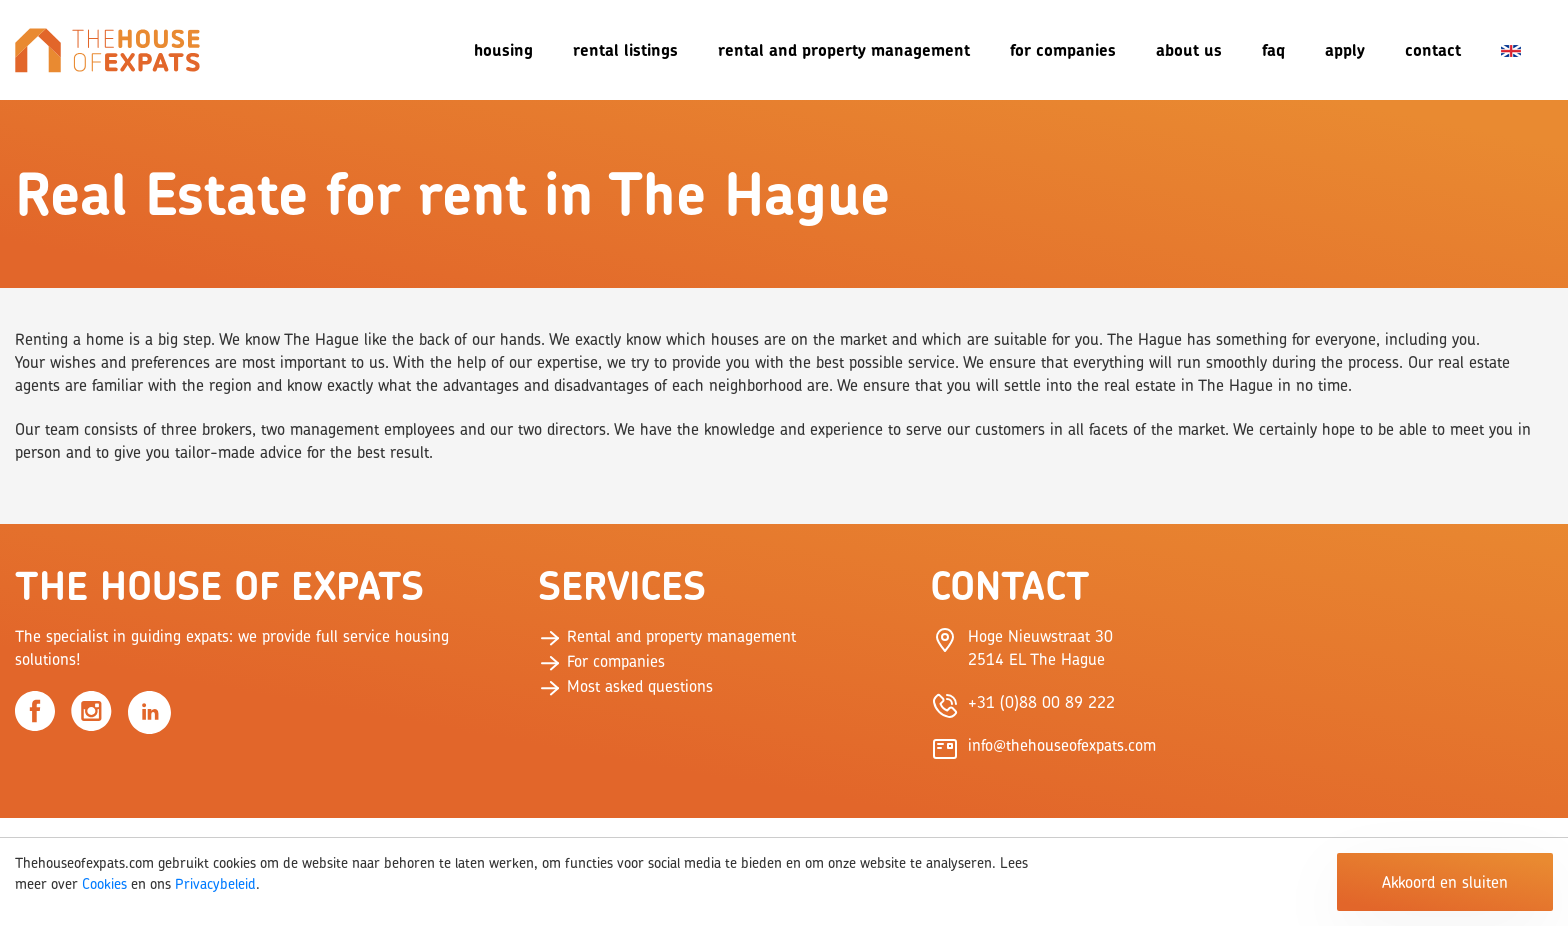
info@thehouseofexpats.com (1062, 745)
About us (1189, 50)
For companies (1063, 50)
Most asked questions (625, 686)
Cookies (104, 883)
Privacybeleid (215, 883)
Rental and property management (667, 636)
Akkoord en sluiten (1445, 882)
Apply (1345, 50)
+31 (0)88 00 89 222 (1041, 702)
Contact (1433, 50)
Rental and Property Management (844, 50)
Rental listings (625, 50)
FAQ (1273, 50)
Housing (503, 50)
